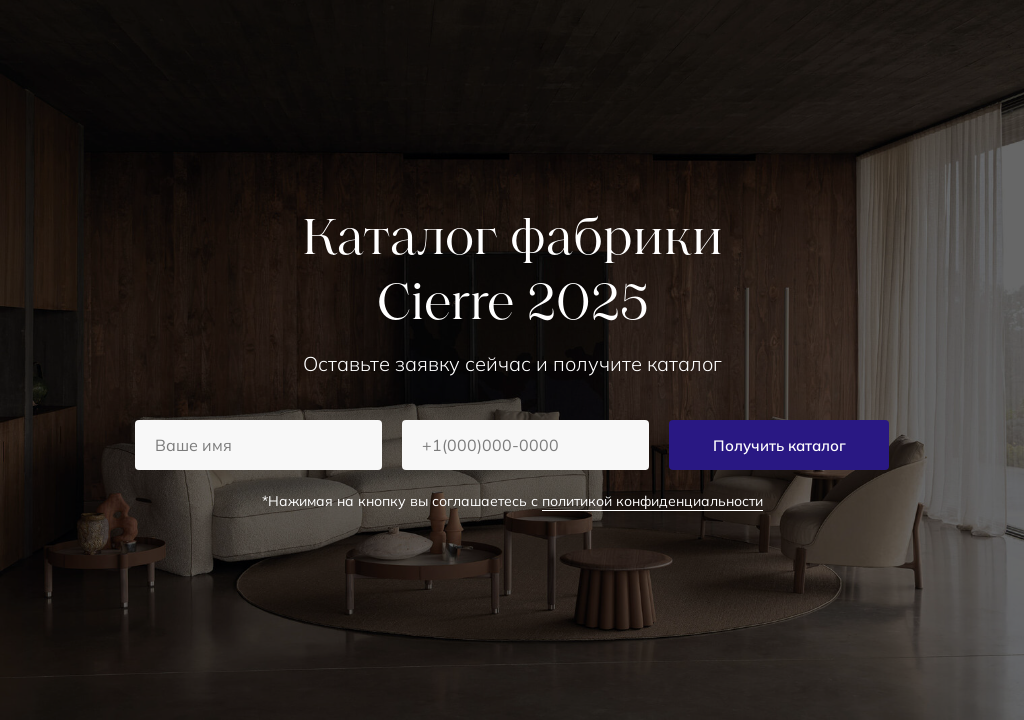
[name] (258, 445)
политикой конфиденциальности (652, 501)
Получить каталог (779, 445)
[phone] (525, 445)
